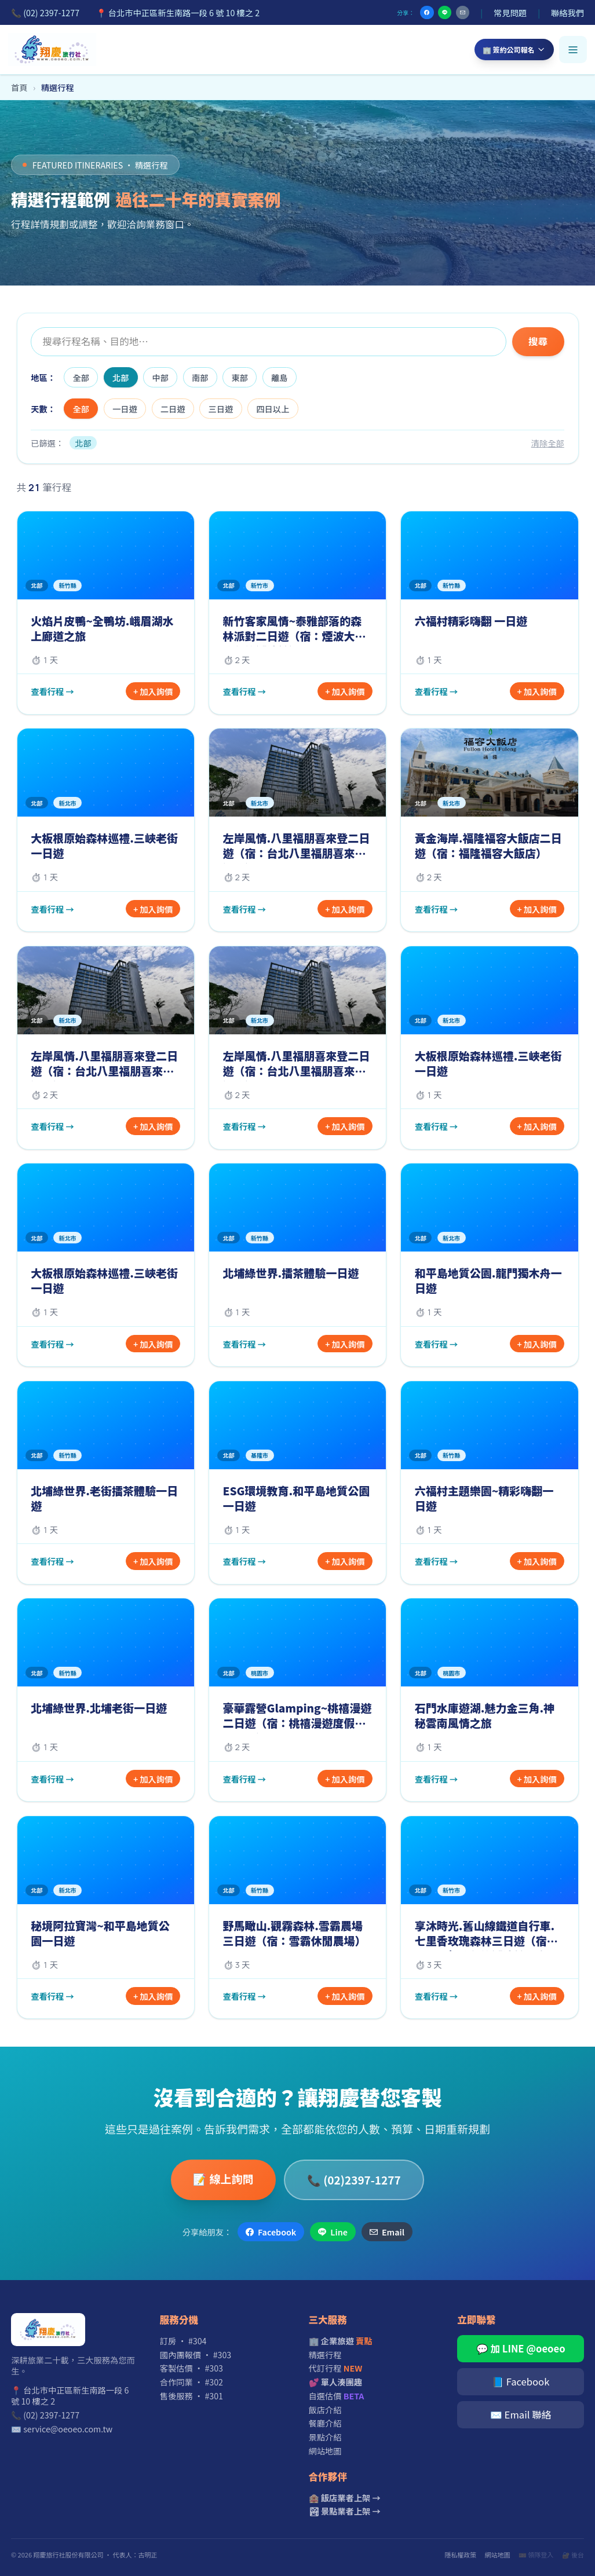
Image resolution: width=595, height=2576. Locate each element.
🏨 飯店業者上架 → (345, 2497)
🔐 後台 (573, 2554)
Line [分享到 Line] (333, 2232)
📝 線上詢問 (223, 2178)
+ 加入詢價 (153, 691)
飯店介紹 (325, 2409)
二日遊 (172, 408)
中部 (160, 377)
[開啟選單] (573, 50)
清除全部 (547, 442)
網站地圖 (325, 2451)
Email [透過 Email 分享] (387, 2232)
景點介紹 (325, 2437)
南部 (200, 377)
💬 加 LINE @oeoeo (520, 2348)
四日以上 (272, 408)
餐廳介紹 (325, 2423)
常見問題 (510, 12)
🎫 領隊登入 (536, 2554)
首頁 (19, 87)
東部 (240, 377)
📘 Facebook (520, 2381)
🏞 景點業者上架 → (345, 2511)
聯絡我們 (567, 12)
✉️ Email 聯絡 (520, 2414)
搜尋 (537, 341)
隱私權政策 (460, 2554)
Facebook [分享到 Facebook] (271, 2232)
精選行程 (325, 2354)
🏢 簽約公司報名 (514, 49)
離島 (279, 377)
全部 (81, 377)
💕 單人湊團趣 (336, 2382)
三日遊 (221, 408)
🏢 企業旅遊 (341, 2340)
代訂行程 (336, 2368)
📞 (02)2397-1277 (354, 2179)
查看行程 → (52, 691)
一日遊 (124, 408)
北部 (120, 377)
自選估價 (336, 2396)
